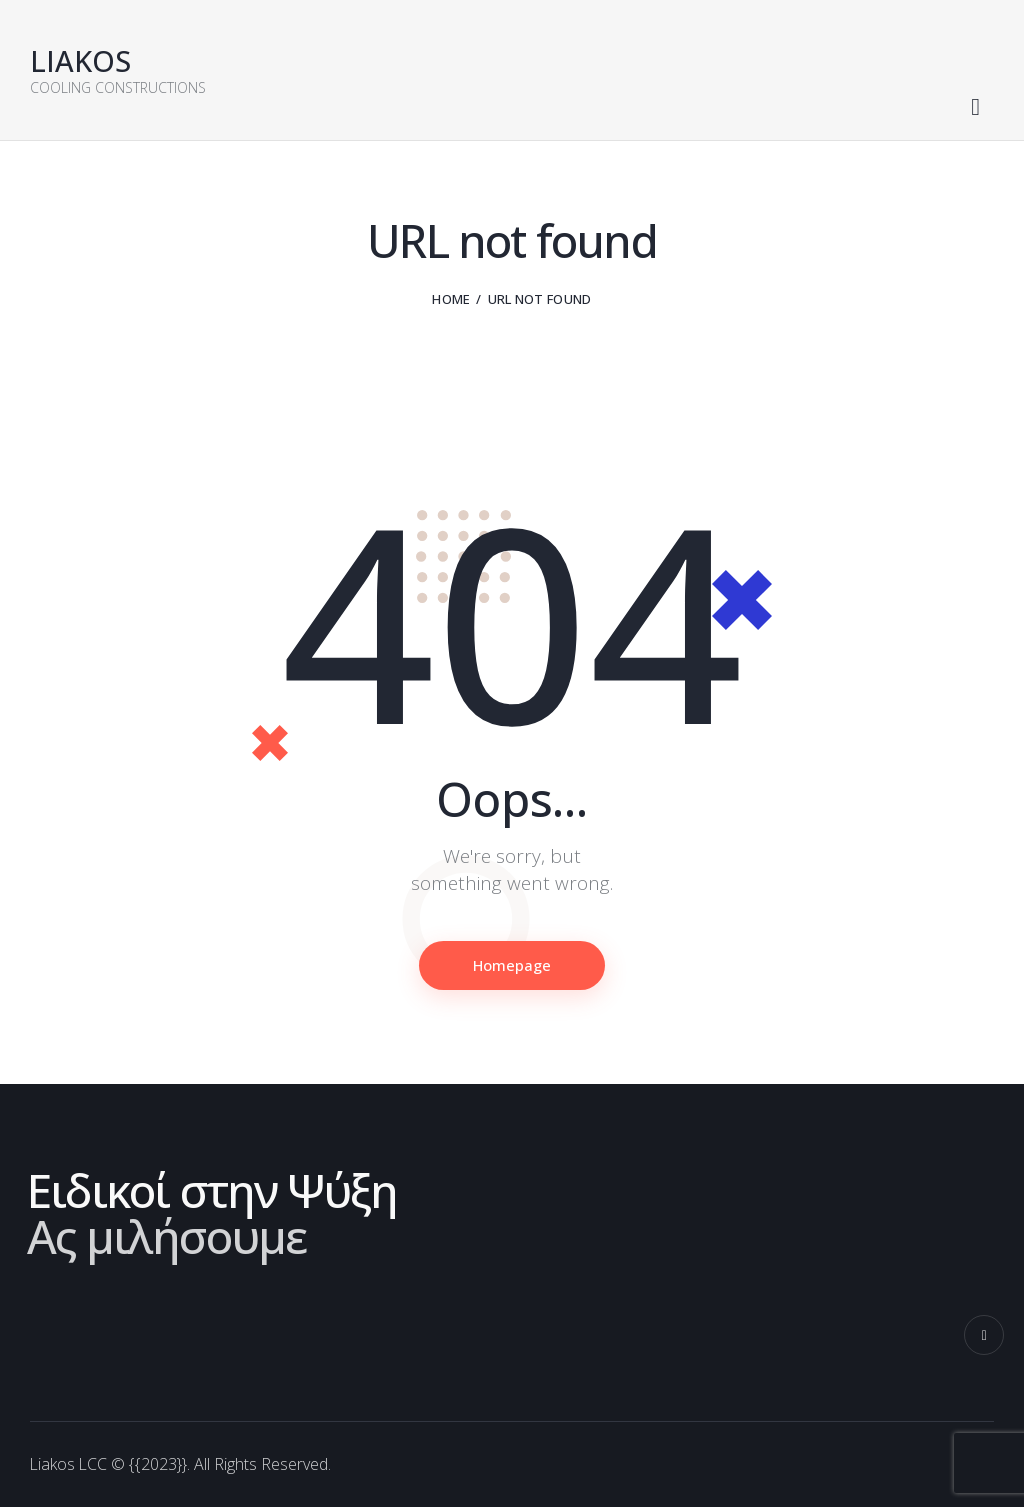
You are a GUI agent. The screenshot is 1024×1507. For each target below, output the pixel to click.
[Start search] (975, 108)
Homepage (512, 966)
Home (451, 299)
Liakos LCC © (78, 1465)
